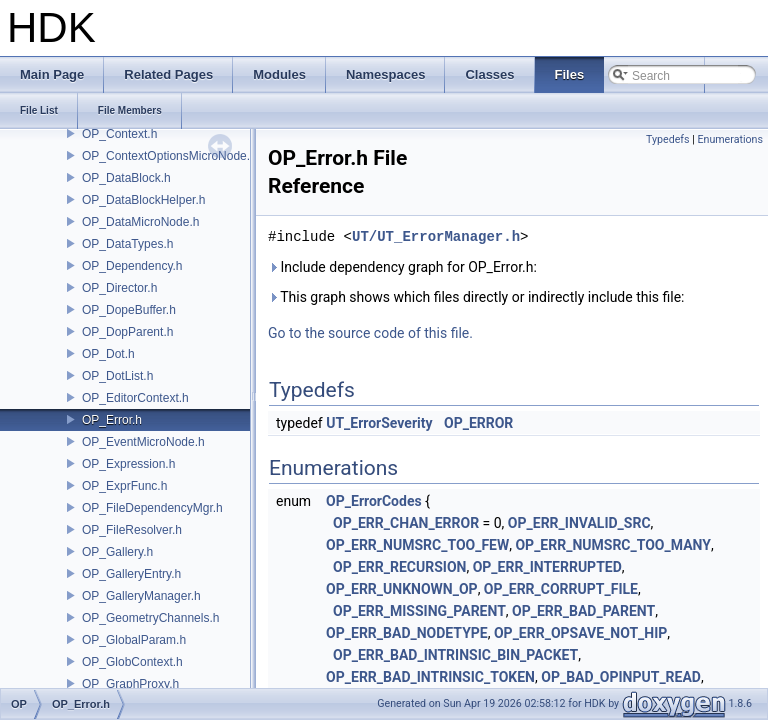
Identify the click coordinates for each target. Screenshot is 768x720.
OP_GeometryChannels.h (150, 618)
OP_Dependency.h (132, 266)
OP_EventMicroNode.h (143, 442)
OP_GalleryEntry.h (131, 574)
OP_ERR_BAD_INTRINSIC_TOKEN (430, 677)
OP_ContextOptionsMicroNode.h (169, 156)
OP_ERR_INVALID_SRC (579, 523)
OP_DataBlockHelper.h (143, 200)
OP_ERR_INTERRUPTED (547, 567)
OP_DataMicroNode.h (140, 222)
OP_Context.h (119, 134)
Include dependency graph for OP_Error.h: (402, 267)
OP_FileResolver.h (132, 530)
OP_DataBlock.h (126, 178)
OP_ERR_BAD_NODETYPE (407, 633)
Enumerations (730, 139)
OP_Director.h (119, 288)
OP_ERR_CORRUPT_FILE (561, 589)
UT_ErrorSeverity (379, 423)
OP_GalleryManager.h (141, 596)
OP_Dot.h (108, 354)
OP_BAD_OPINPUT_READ (621, 677)
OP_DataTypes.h (127, 244)
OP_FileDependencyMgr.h (152, 508)
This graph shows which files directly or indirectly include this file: (476, 297)
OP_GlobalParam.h (134, 640)
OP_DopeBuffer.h (129, 310)
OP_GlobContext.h (132, 662)
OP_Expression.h (128, 464)
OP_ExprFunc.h (124, 486)
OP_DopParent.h (127, 332)
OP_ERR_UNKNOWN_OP (402, 589)
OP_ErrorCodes (374, 501)
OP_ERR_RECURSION (399, 567)
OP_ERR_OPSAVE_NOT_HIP (580, 633)
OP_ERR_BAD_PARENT (583, 611)
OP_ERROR (478, 423)
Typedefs (668, 139)
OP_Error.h (112, 420)
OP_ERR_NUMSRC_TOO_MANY (612, 545)
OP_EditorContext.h (135, 398)
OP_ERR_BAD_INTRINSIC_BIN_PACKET (455, 655)
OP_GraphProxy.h (130, 684)
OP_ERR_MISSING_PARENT (419, 611)
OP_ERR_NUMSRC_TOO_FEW (417, 545)
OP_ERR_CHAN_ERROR (406, 523)
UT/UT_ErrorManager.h (436, 236)
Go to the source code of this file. (370, 333)
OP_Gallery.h (117, 552)
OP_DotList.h (117, 376)
